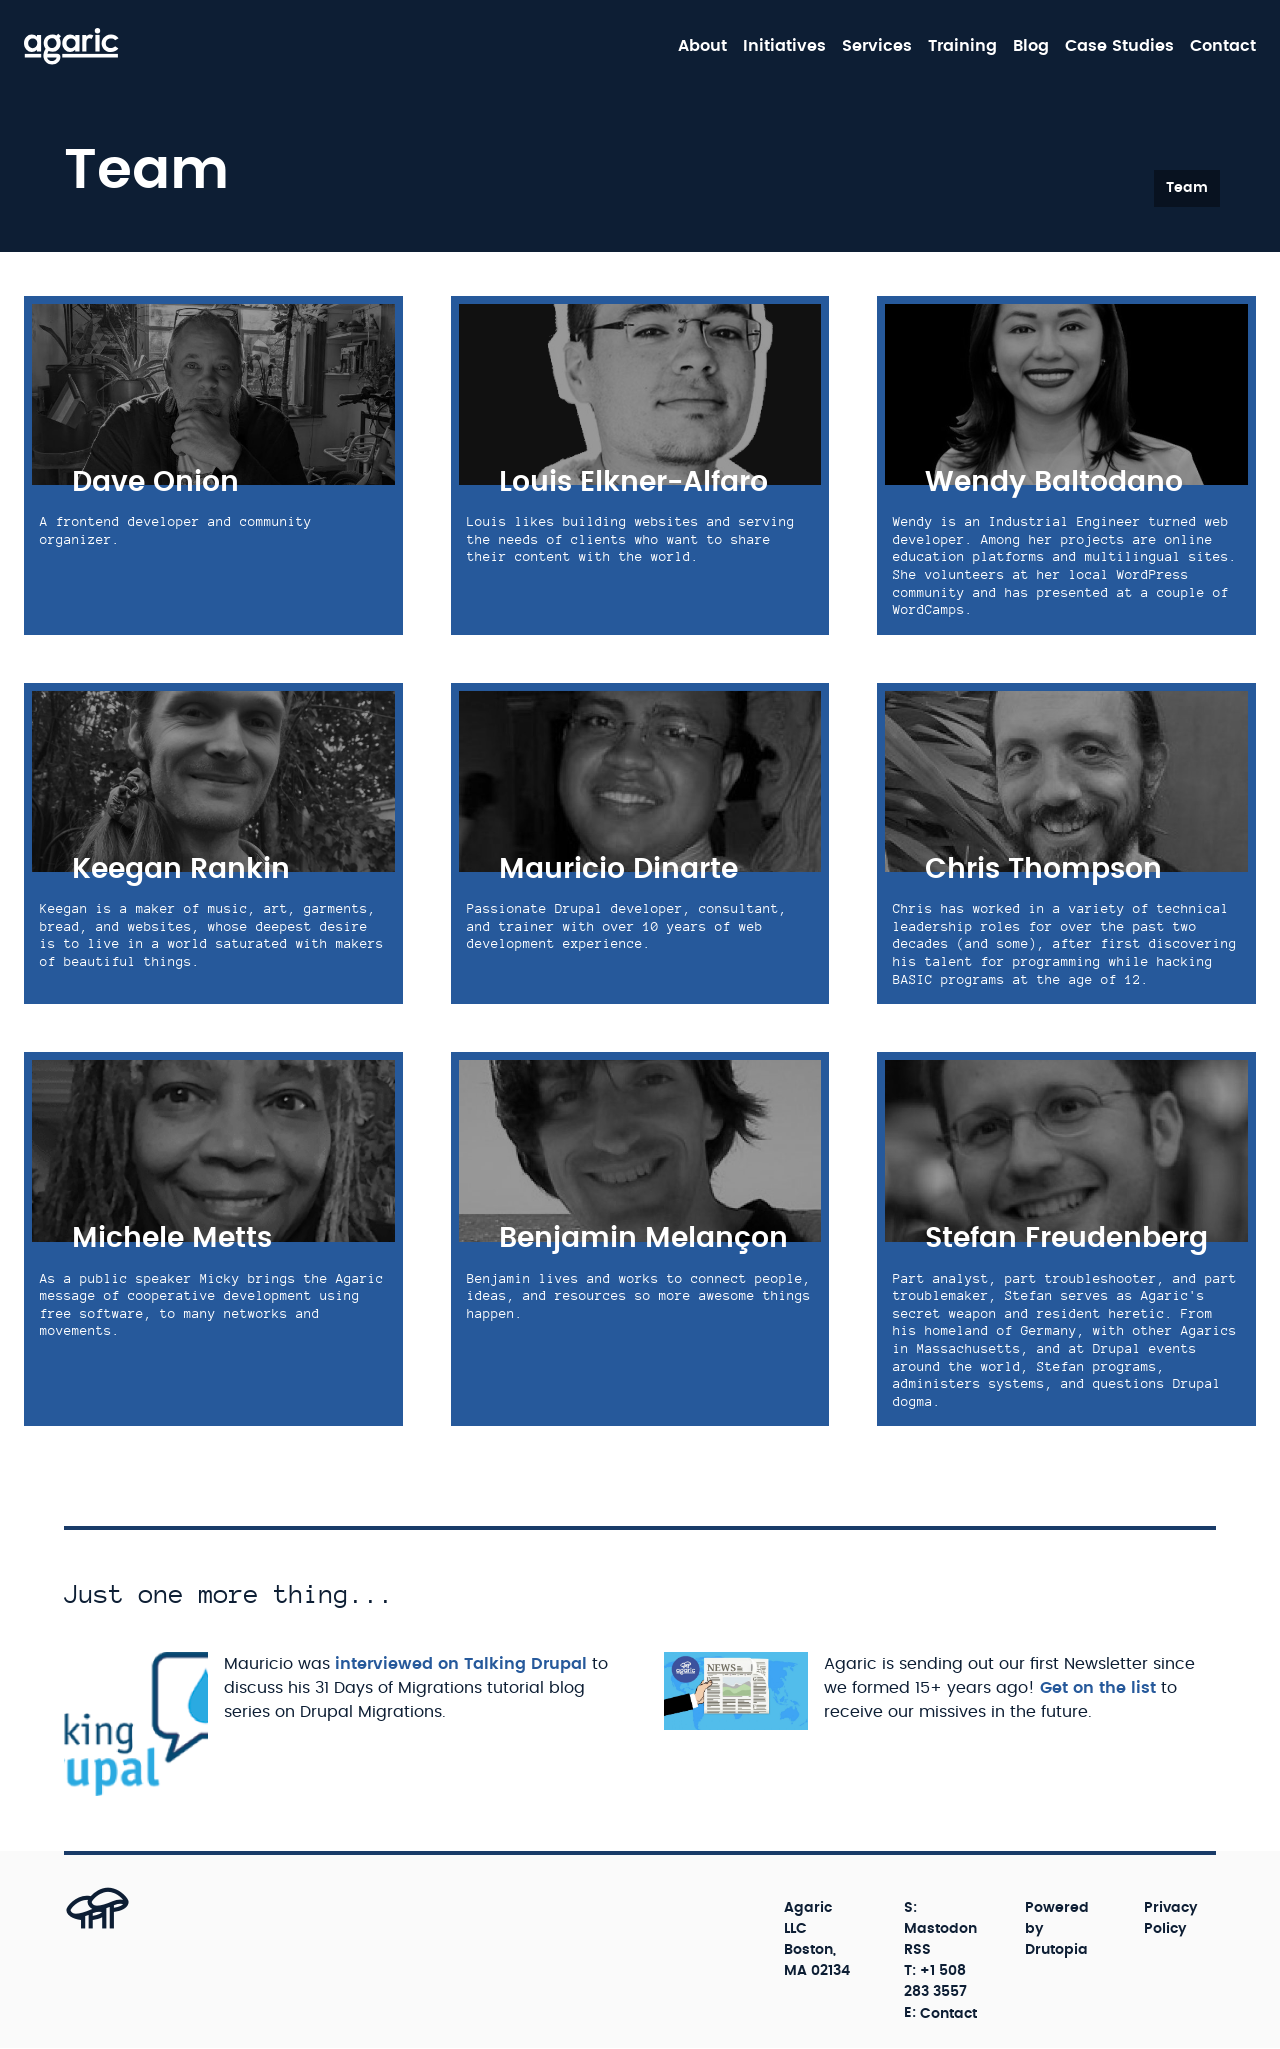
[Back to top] (75, 1928)
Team (1187, 188)
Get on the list (1098, 1688)
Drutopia (1056, 1950)
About (702, 46)
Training (962, 46)
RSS (917, 1950)
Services (877, 46)
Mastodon (940, 1929)
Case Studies (1119, 46)
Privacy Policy (1171, 1918)
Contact (1223, 46)
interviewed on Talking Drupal (461, 1664)
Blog (1031, 46)
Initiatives (784, 46)
